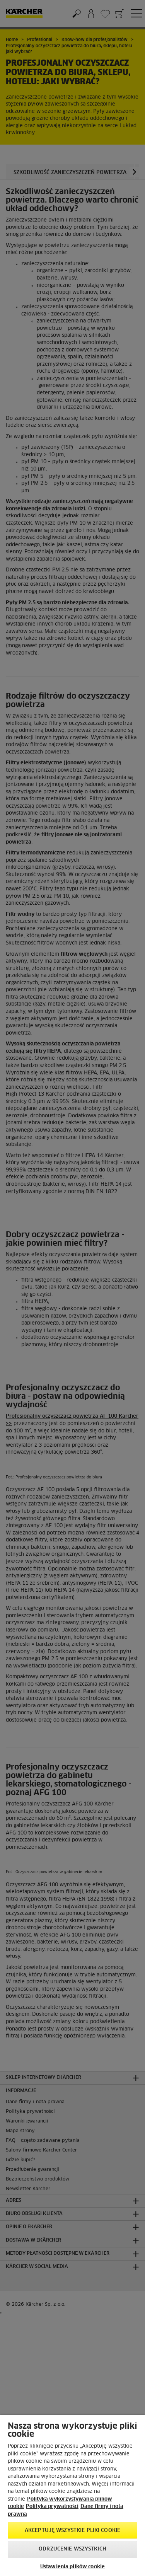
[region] (72, 2495)
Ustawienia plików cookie (72, 2566)
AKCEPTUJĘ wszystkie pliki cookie (72, 2530)
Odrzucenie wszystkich (72, 2549)
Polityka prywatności (52, 2506)
